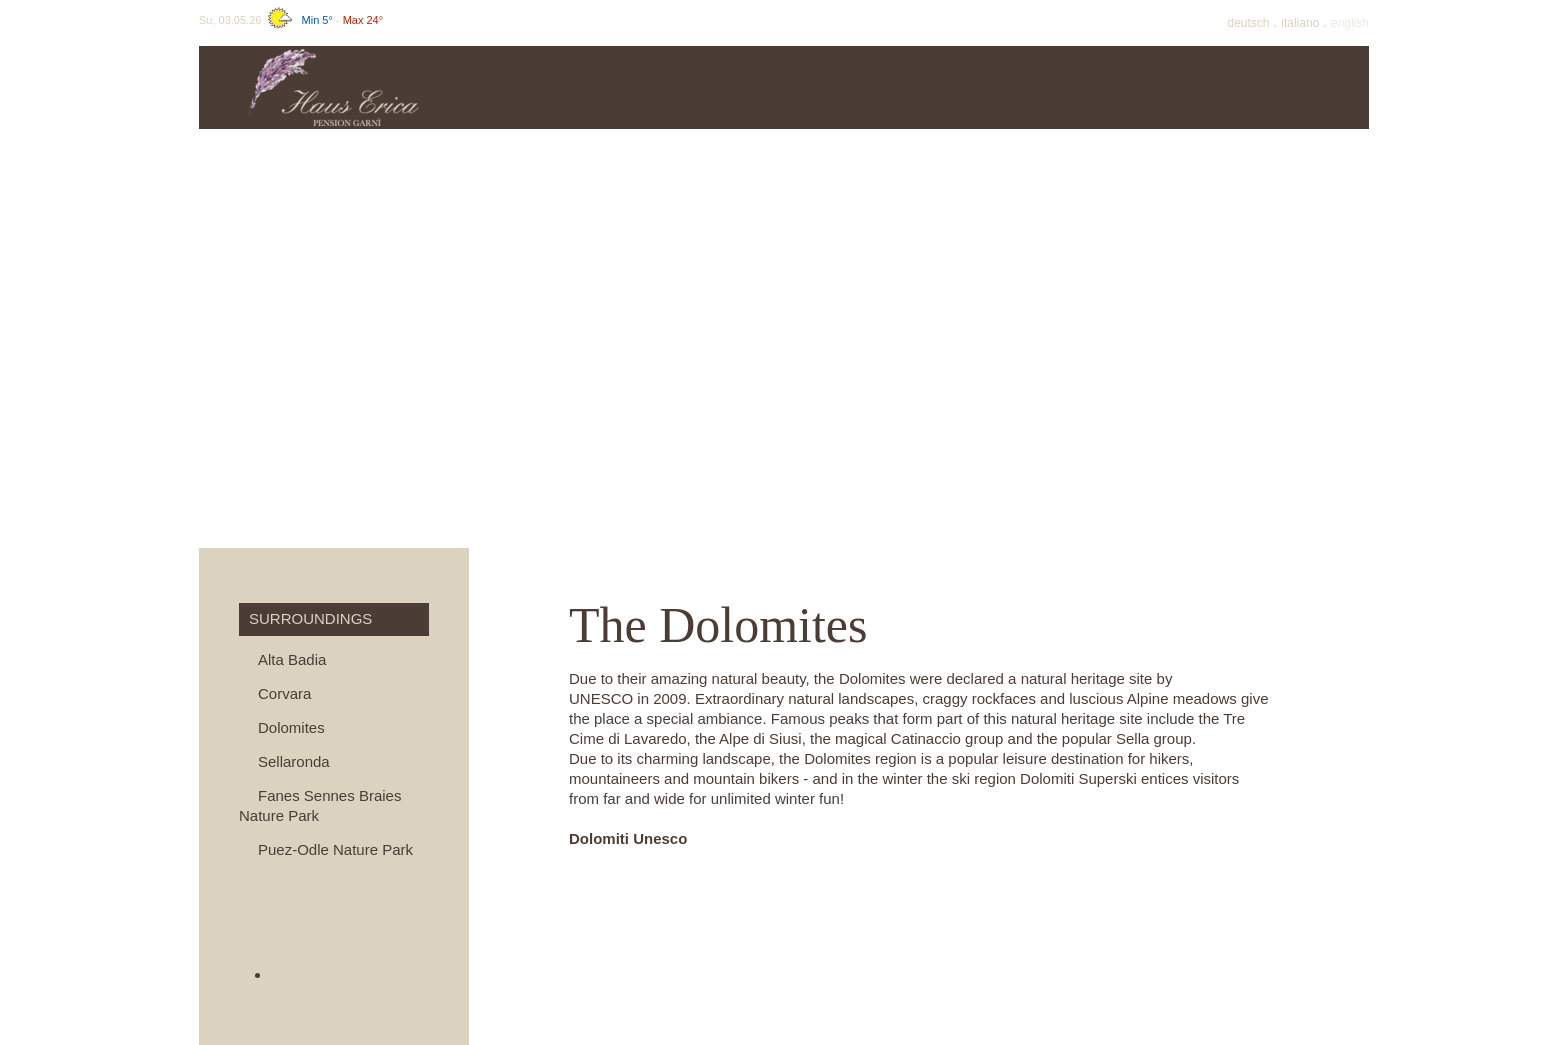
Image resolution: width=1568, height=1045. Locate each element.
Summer (994, 87)
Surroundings (1294, 87)
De (1250, 23)
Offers (844, 87)
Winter (1144, 87)
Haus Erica (545, 87)
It (1301, 23)
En (1350, 23)
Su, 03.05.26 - (291, 20)
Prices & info (695, 87)
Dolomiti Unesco (628, 838)
